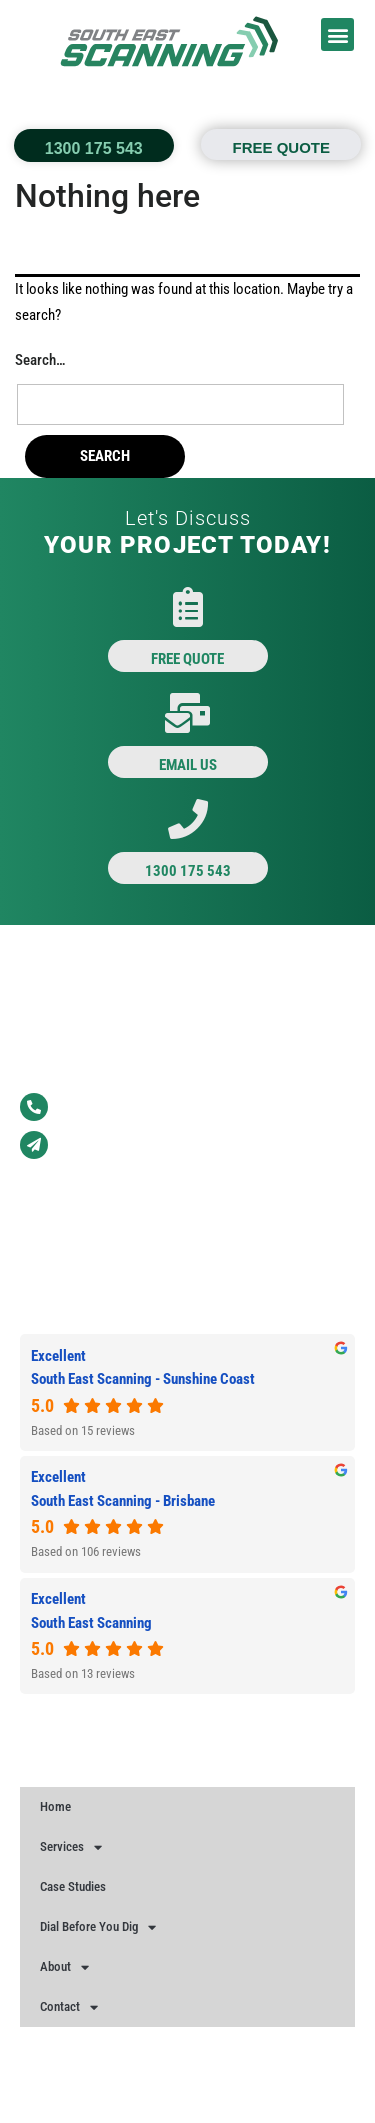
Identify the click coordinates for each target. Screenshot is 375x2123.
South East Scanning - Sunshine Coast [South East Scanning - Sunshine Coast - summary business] (143, 1379)
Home (55, 1806)
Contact (69, 2007)
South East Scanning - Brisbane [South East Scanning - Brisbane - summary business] (123, 1501)
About (64, 1967)
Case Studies (73, 1886)
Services (71, 1847)
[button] (337, 34)
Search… (40, 360)
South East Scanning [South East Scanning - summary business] (91, 1623)
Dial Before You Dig (98, 1927)
